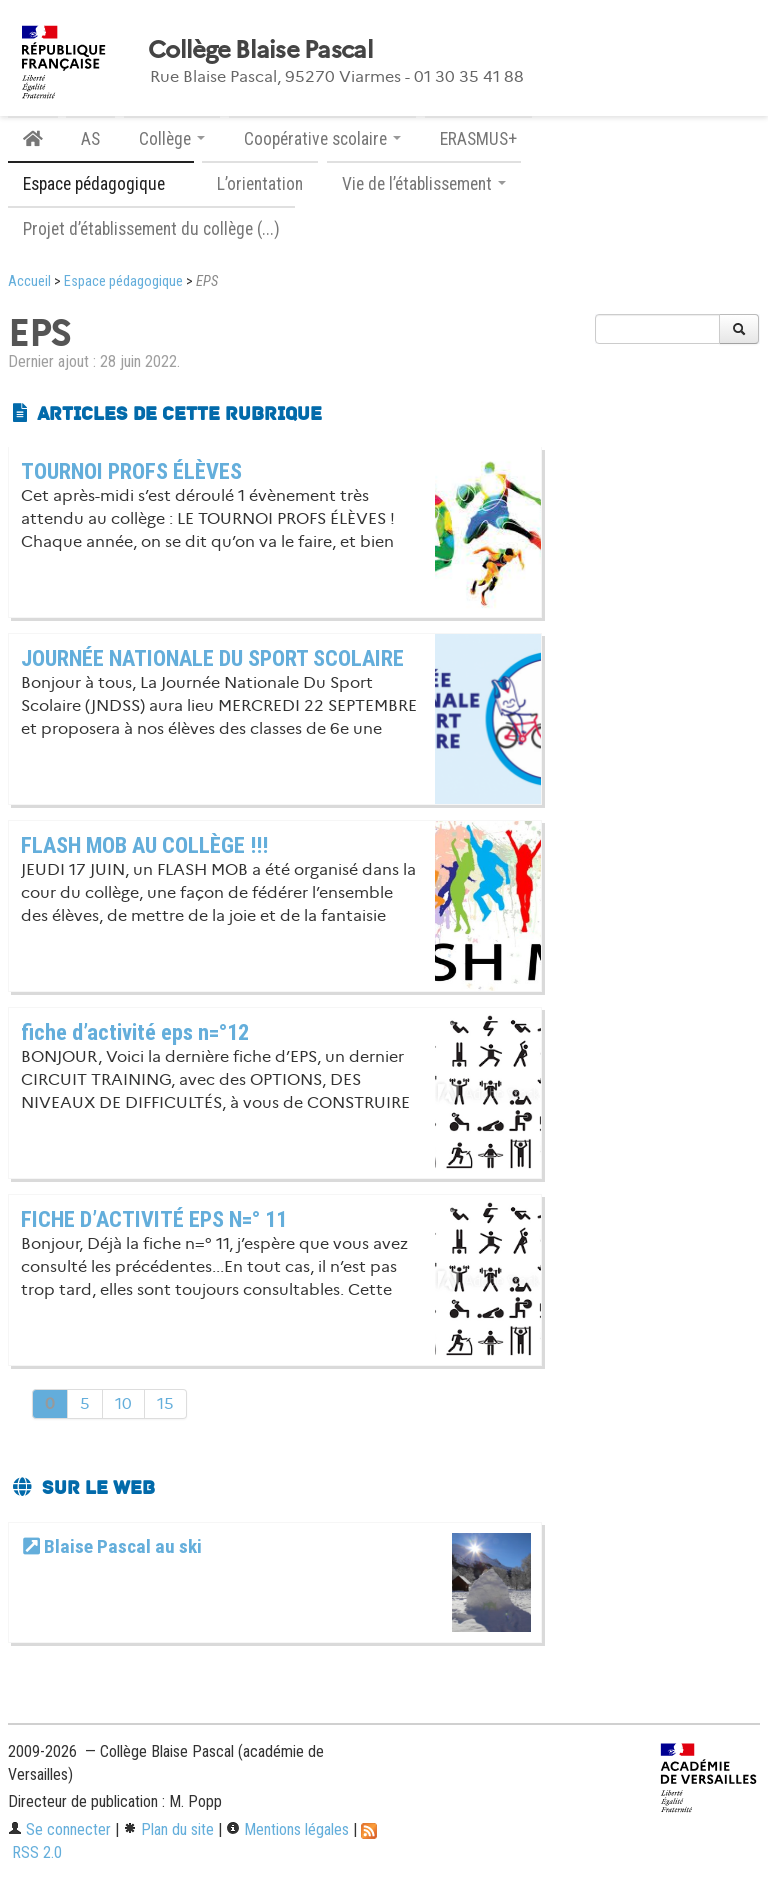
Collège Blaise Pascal (260, 50)
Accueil (29, 281)
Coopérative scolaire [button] (322, 139)
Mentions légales (287, 1829)
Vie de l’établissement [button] (424, 184)
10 (123, 1403)
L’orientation (260, 184)
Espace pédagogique (123, 281)
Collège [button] (172, 139)
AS (90, 139)
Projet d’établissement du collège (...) (151, 229)
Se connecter (59, 1829)
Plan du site (168, 1829)
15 (165, 1403)
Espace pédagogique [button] (101, 184)
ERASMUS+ (478, 139)
